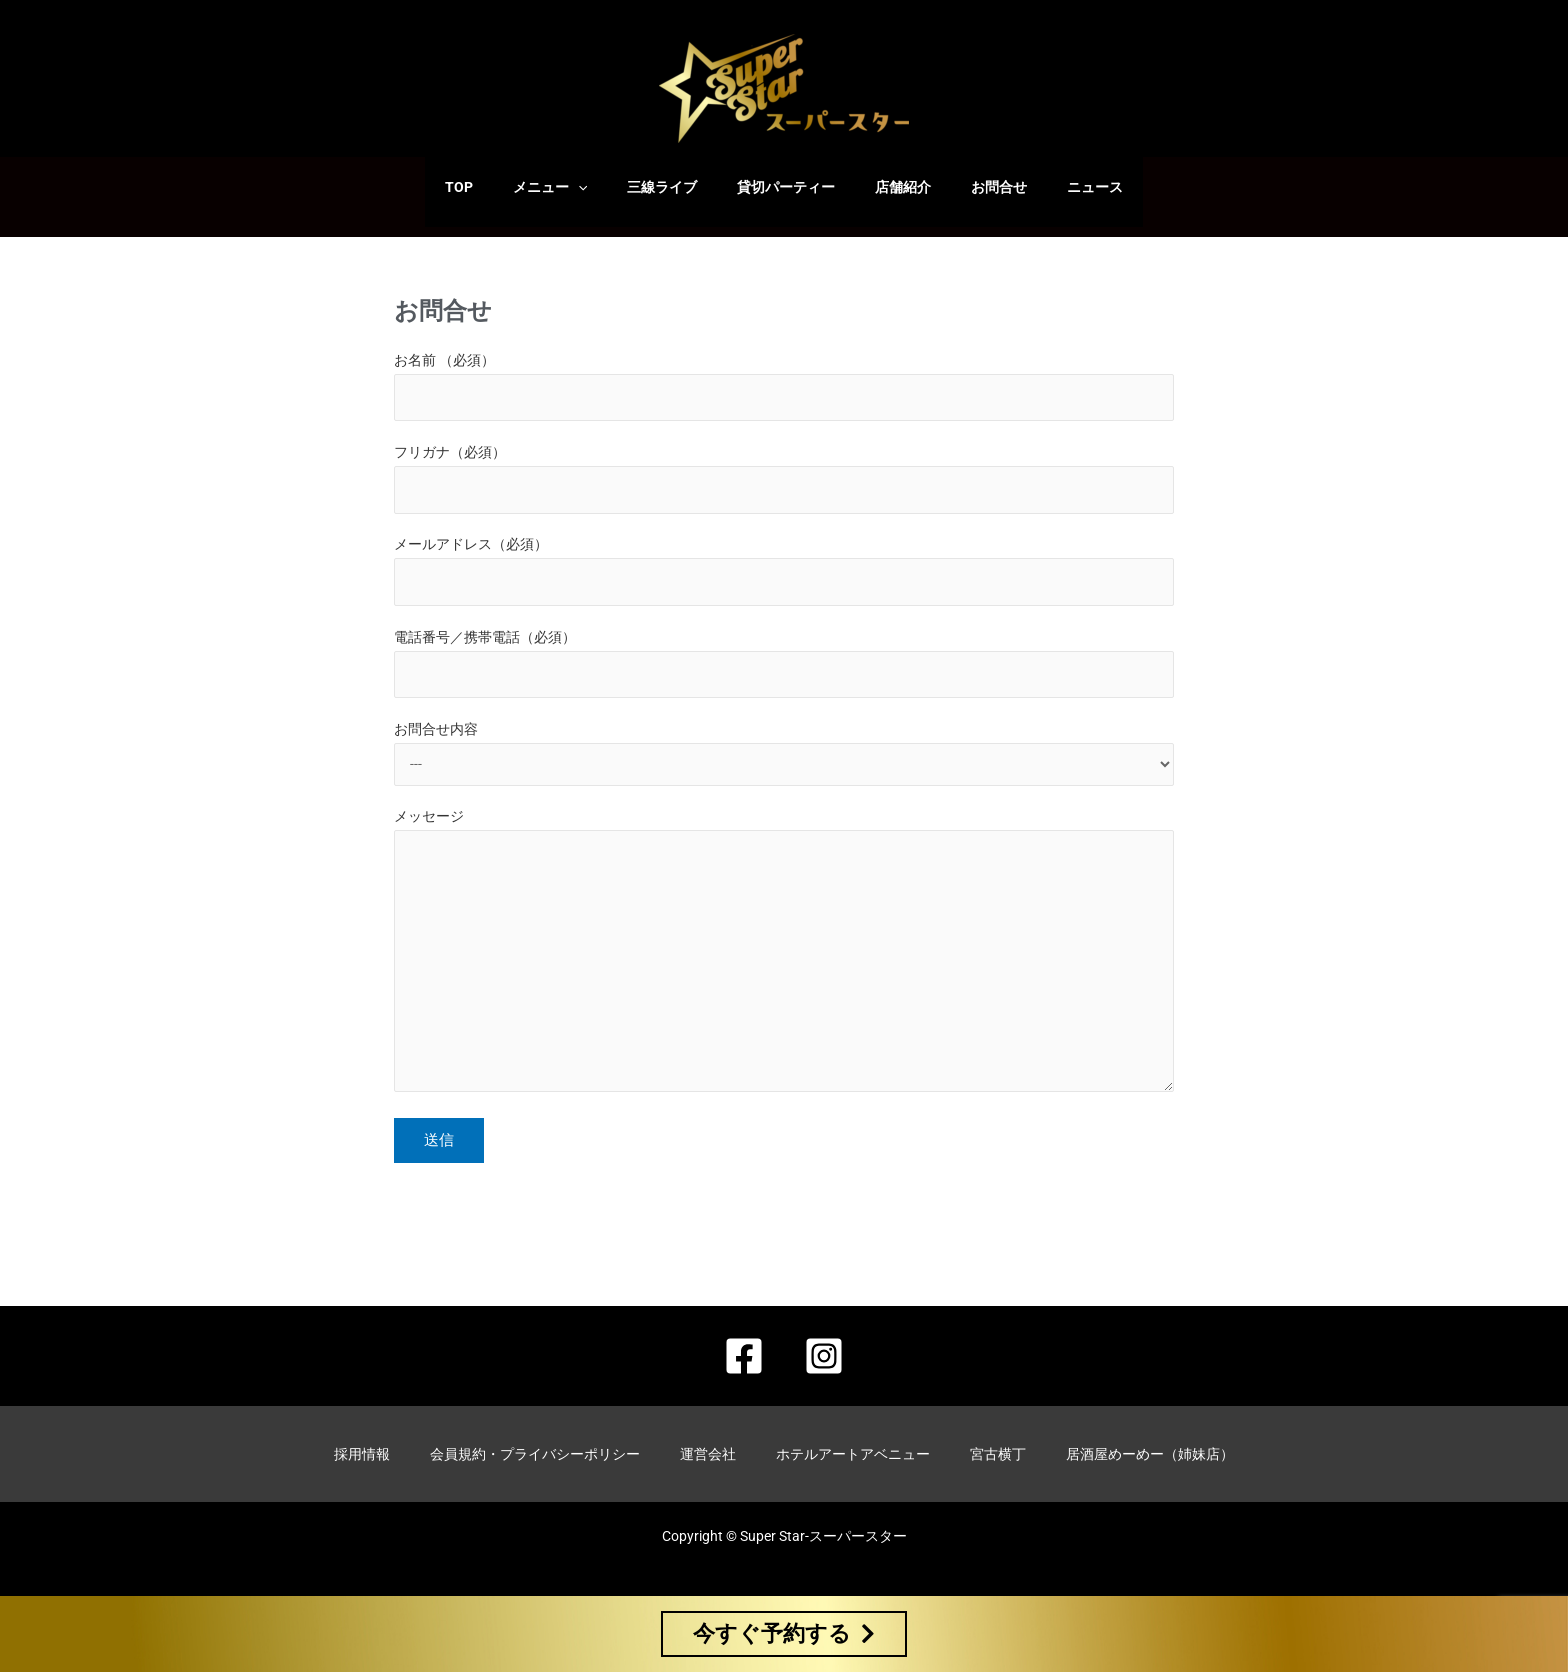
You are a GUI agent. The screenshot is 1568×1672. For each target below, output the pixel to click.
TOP (495, 187)
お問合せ (975, 187)
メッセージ (784, 968)
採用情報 (362, 1458)
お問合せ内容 (784, 761)
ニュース (1059, 187)
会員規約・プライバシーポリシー (535, 1458)
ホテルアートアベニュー (853, 1458)
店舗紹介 (891, 187)
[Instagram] (824, 1364)
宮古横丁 (998, 1458)
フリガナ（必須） (784, 481)
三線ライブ (674, 187)
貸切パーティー (786, 187)
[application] (602, 187)
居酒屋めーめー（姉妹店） (1150, 1458)
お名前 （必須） (784, 387)
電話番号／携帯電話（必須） (784, 669)
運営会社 (708, 1458)
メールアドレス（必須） (784, 575)
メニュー (574, 187)
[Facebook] (744, 1364)
